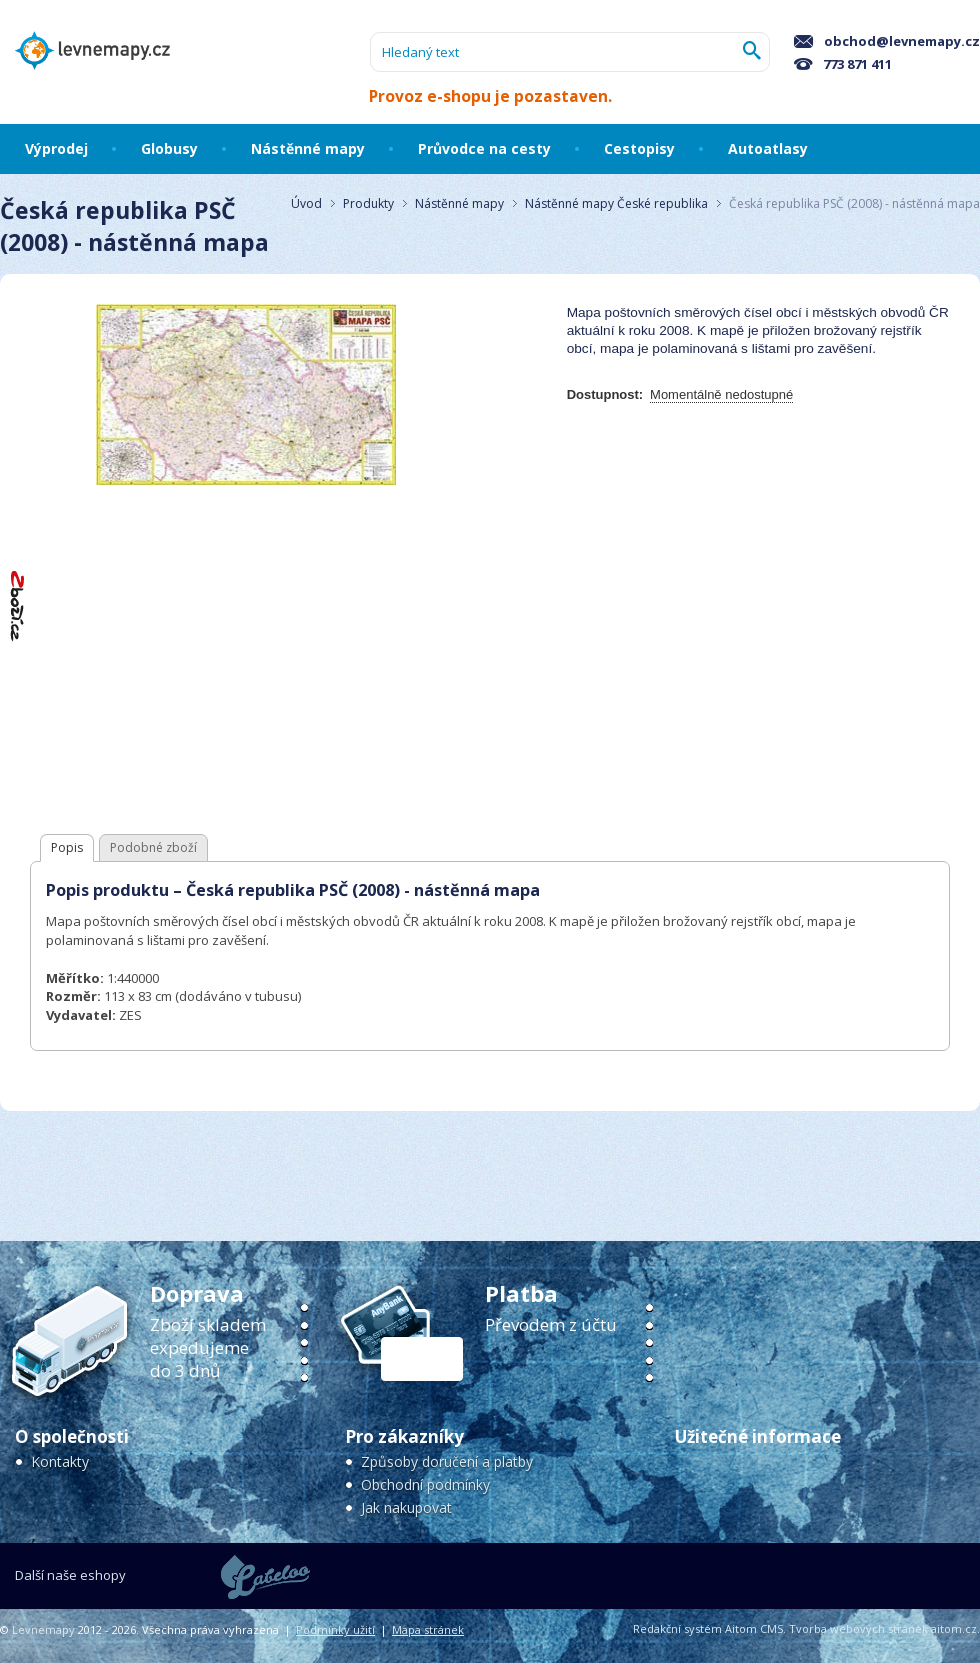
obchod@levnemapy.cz (887, 41)
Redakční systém (677, 1628)
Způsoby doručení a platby (447, 1461)
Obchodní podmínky (425, 1484)
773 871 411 (843, 64)
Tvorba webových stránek (858, 1628)
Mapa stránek (428, 1629)
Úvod (306, 203)
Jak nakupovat (406, 1507)
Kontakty (60, 1461)
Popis (67, 847)
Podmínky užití (335, 1629)
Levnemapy (43, 1629)
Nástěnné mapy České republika (616, 203)
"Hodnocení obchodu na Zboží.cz (18, 605)
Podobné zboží (153, 847)
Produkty (368, 203)
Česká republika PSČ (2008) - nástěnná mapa (854, 203)
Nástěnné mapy (459, 203)
